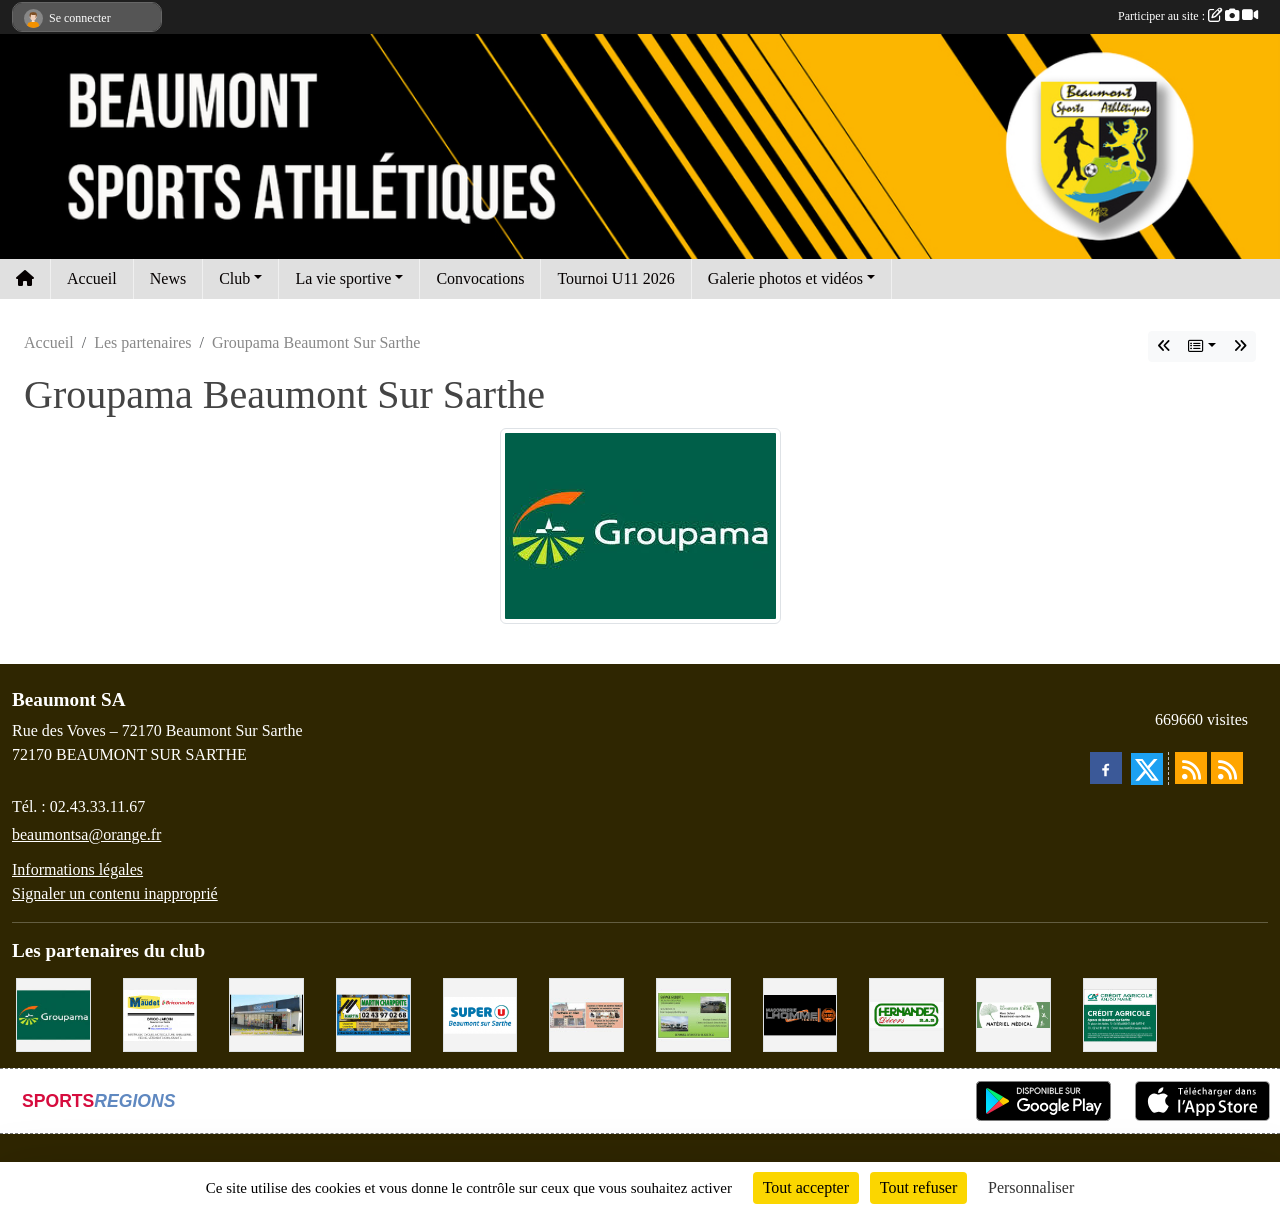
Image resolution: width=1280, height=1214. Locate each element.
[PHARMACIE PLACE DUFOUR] (1013, 1013)
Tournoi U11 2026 (615, 278)
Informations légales (77, 869)
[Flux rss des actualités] (1191, 768)
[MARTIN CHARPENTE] (373, 1013)
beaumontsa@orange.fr (86, 834)
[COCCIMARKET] (266, 1013)
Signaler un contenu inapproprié (115, 893)
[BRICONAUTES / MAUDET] (160, 1013)
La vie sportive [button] (343, 278)
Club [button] (234, 278)
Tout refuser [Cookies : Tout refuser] (919, 1187)
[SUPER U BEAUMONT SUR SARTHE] (480, 1013)
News (168, 278)
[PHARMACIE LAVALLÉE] (586, 1013)
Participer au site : (1188, 16)
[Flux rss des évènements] (1227, 768)
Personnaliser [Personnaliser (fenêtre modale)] (1031, 1187)
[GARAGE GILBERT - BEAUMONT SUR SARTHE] (693, 1013)
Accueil (92, 278)
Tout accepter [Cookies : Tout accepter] (806, 1187)
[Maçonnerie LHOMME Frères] (800, 1013)
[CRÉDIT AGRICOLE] (1120, 1013)
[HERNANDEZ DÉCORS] (906, 1013)
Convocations (480, 278)
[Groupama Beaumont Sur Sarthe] (53, 1013)
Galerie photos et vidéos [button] (785, 278)
